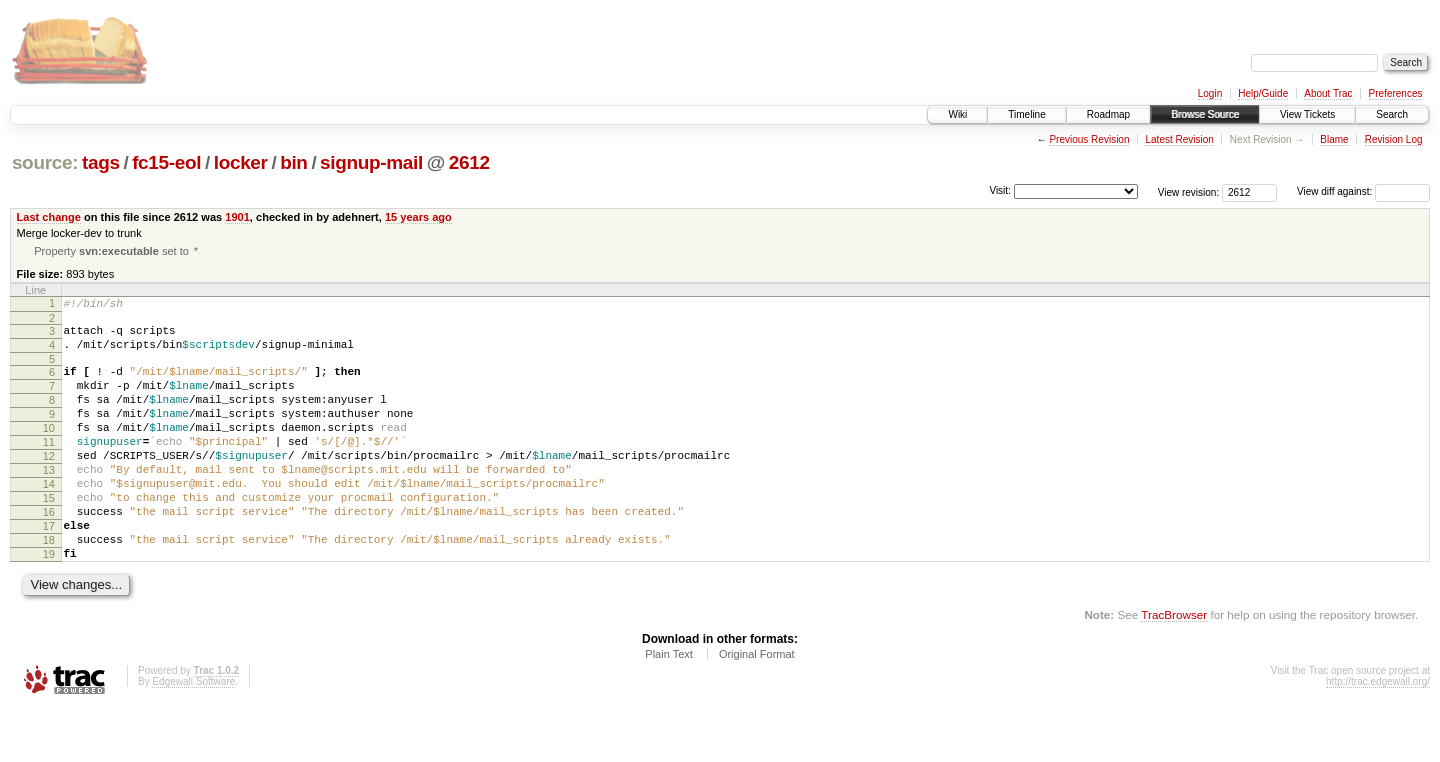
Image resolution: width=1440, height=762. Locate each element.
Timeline (1026, 114)
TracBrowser (1174, 667)
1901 (237, 217)
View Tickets (1307, 114)
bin (293, 162)
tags (101, 162)
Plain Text (669, 707)
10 (49, 451)
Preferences (1396, 93)
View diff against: (1363, 191)
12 (49, 485)
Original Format (757, 707)
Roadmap (1108, 114)
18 (49, 587)
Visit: (1000, 190)
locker (241, 162)
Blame (1334, 139)
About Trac (1328, 93)
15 (49, 536)
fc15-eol (166, 162)
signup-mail (371, 162)
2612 (469, 162)
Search (1392, 114)
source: (45, 162)
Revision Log (1394, 139)
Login (1210, 93)
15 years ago (418, 217)
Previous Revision (1089, 139)
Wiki (957, 114)
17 (49, 570)
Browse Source (1205, 114)
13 (49, 502)
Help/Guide (1263, 93)
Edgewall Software (193, 734)
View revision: (1189, 191)
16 (49, 553)
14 (49, 519)
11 (49, 468)
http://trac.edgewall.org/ (1378, 734)
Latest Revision (1179, 139)
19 (49, 604)
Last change (49, 217)
